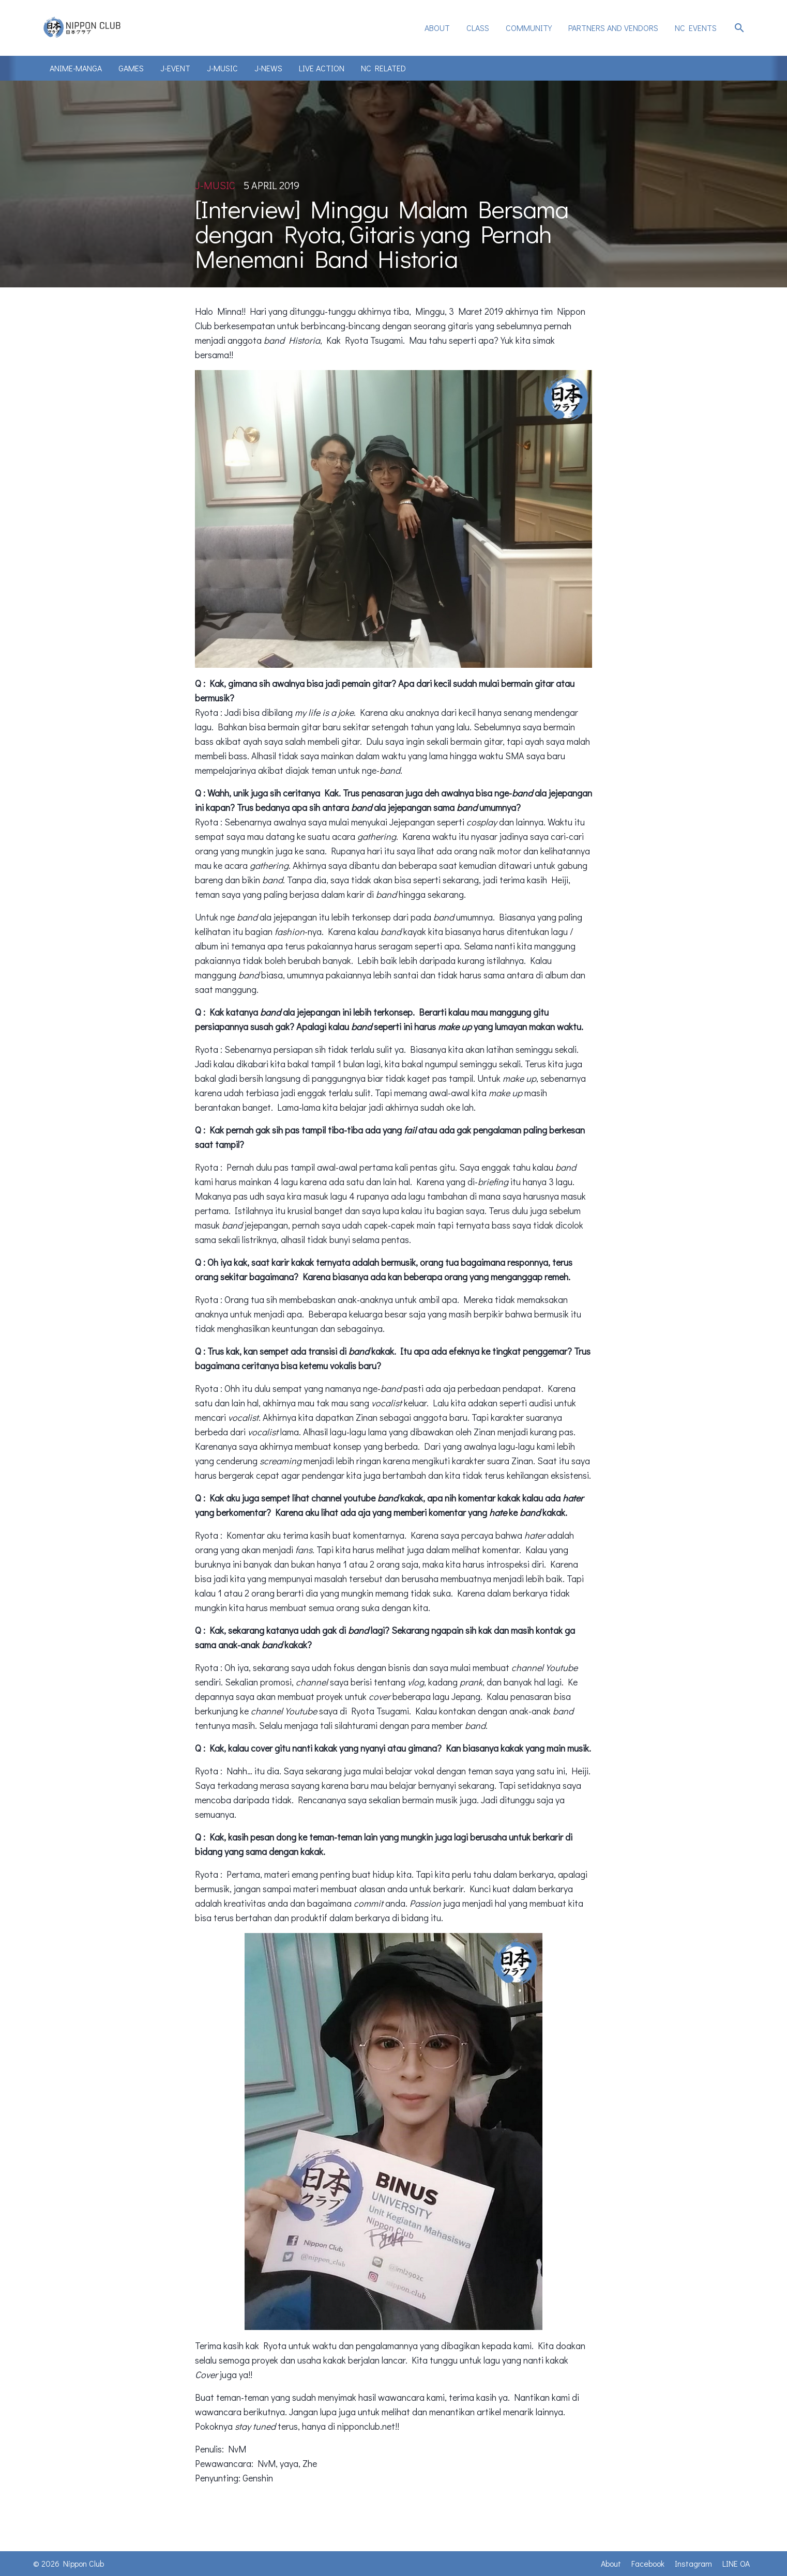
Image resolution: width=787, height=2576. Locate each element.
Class (477, 27)
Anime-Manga (76, 68)
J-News (268, 68)
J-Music (222, 68)
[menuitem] (437, 27)
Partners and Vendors (613, 27)
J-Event (175, 68)
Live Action (321, 68)
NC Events (696, 27)
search (739, 28)
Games (131, 68)
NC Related (383, 68)
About (437, 27)
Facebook (647, 2563)
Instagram (693, 2563)
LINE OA (736, 2563)
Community (529, 27)
